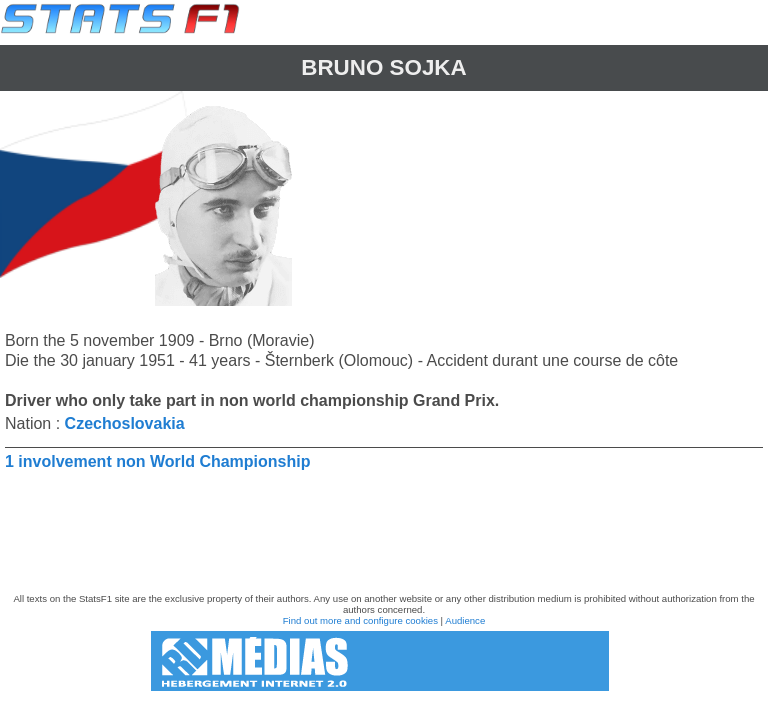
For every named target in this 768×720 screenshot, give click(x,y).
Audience (465, 620)
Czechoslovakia (125, 423)
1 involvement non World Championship (158, 461)
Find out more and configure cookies (360, 620)
